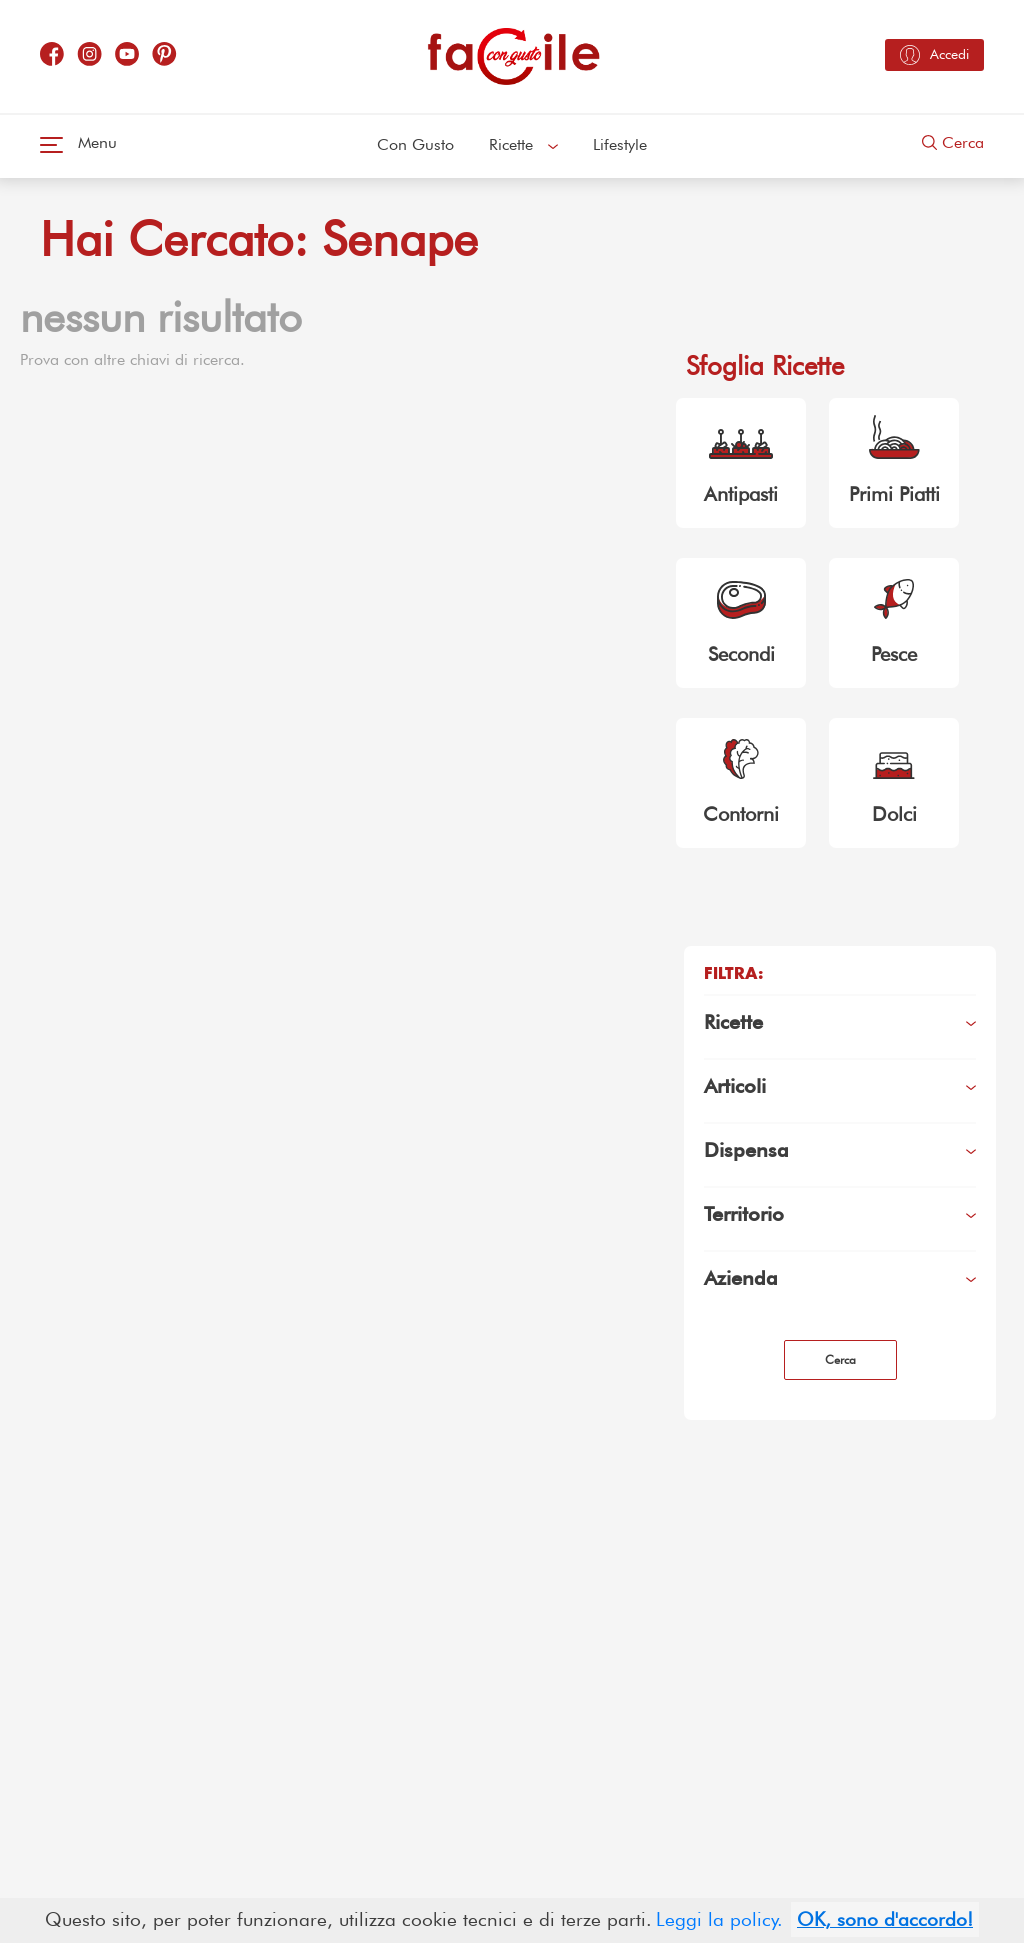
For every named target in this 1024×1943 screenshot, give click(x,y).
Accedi (934, 55)
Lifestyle (620, 144)
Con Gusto (415, 144)
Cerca (953, 142)
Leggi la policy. (719, 1919)
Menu (78, 142)
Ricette (523, 144)
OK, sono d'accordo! (885, 1919)
